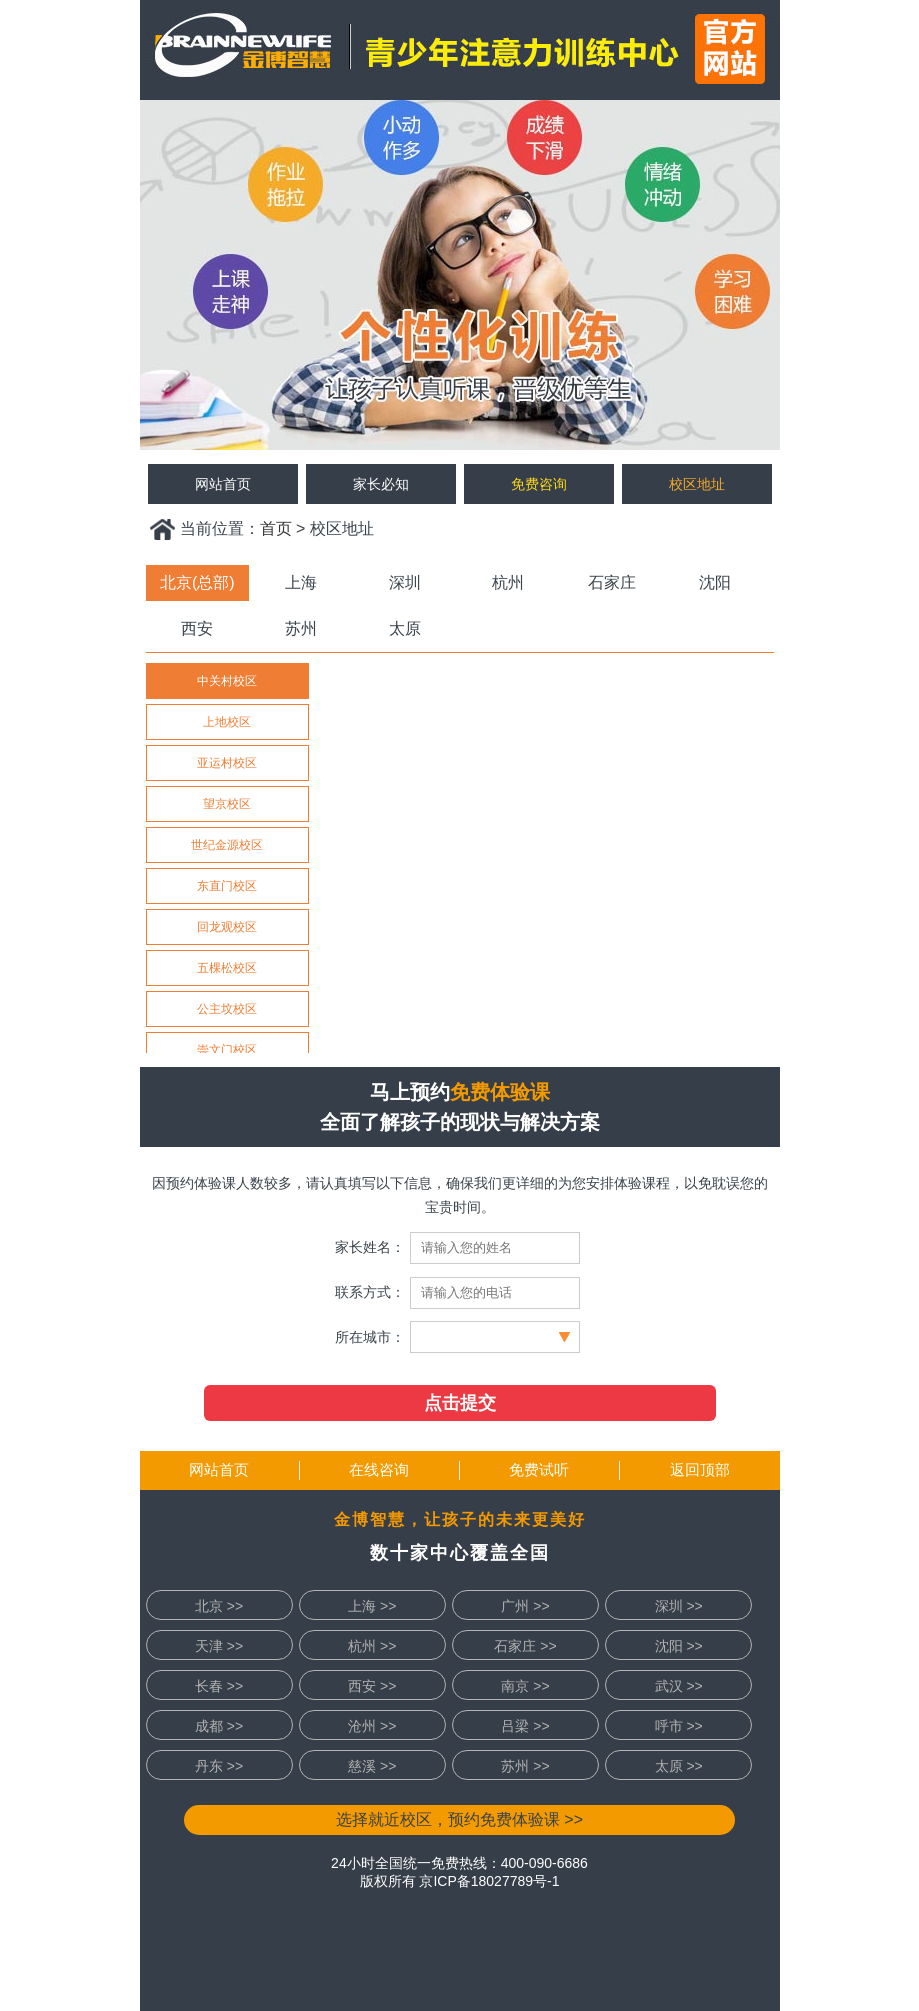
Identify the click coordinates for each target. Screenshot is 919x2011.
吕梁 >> (525, 1726)
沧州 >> (372, 1726)
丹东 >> (219, 1766)
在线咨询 (379, 1469)
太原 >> (679, 1766)
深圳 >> (679, 1606)
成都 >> (219, 1726)
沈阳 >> (679, 1646)
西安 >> (372, 1686)
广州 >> (525, 1606)
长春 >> (219, 1686)
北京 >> (219, 1606)
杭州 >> (372, 1646)
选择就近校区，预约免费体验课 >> (459, 1819)
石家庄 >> (525, 1646)
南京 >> (525, 1686)
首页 (276, 528)
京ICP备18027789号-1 (489, 1881)
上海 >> (372, 1606)
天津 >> (219, 1646)
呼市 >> (679, 1726)
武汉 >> (679, 1686)
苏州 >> (525, 1766)
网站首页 (219, 1469)
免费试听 (539, 1469)
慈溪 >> (372, 1766)
